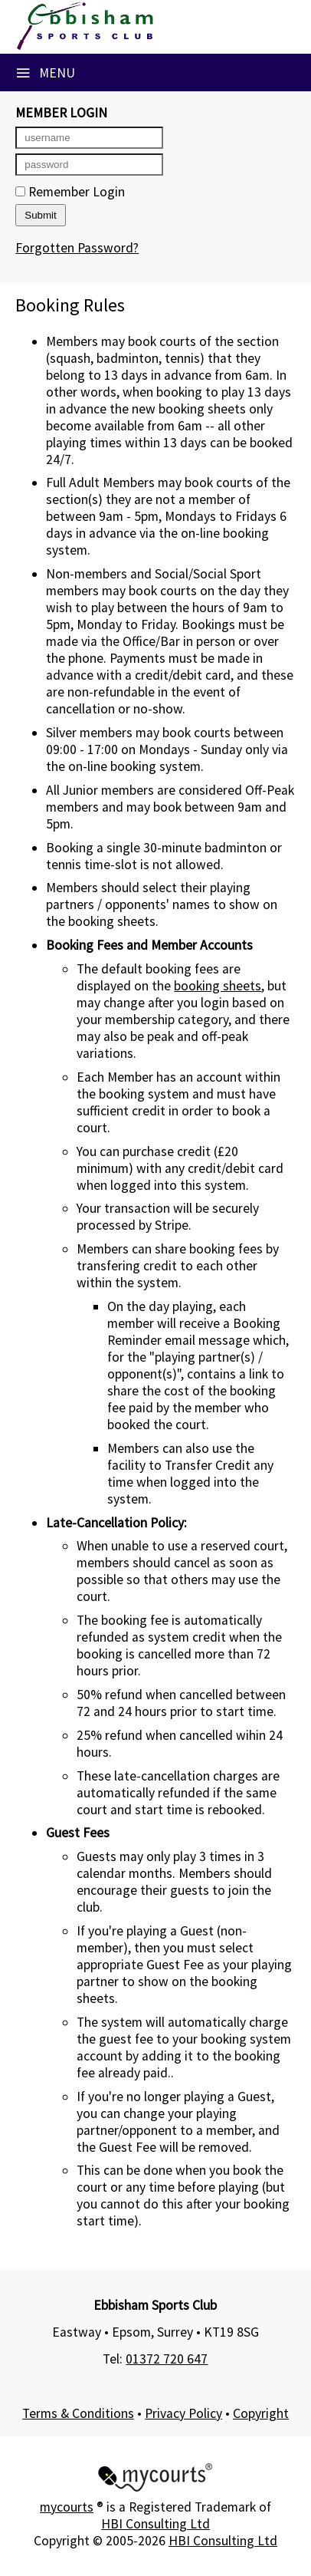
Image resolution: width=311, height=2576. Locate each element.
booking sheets (217, 985)
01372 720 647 (167, 2358)
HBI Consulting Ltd (155, 2523)
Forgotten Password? (77, 247)
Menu (45, 72)
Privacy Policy (183, 2413)
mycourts (66, 2507)
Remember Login (70, 191)
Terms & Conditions (78, 2413)
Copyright (261, 2413)
